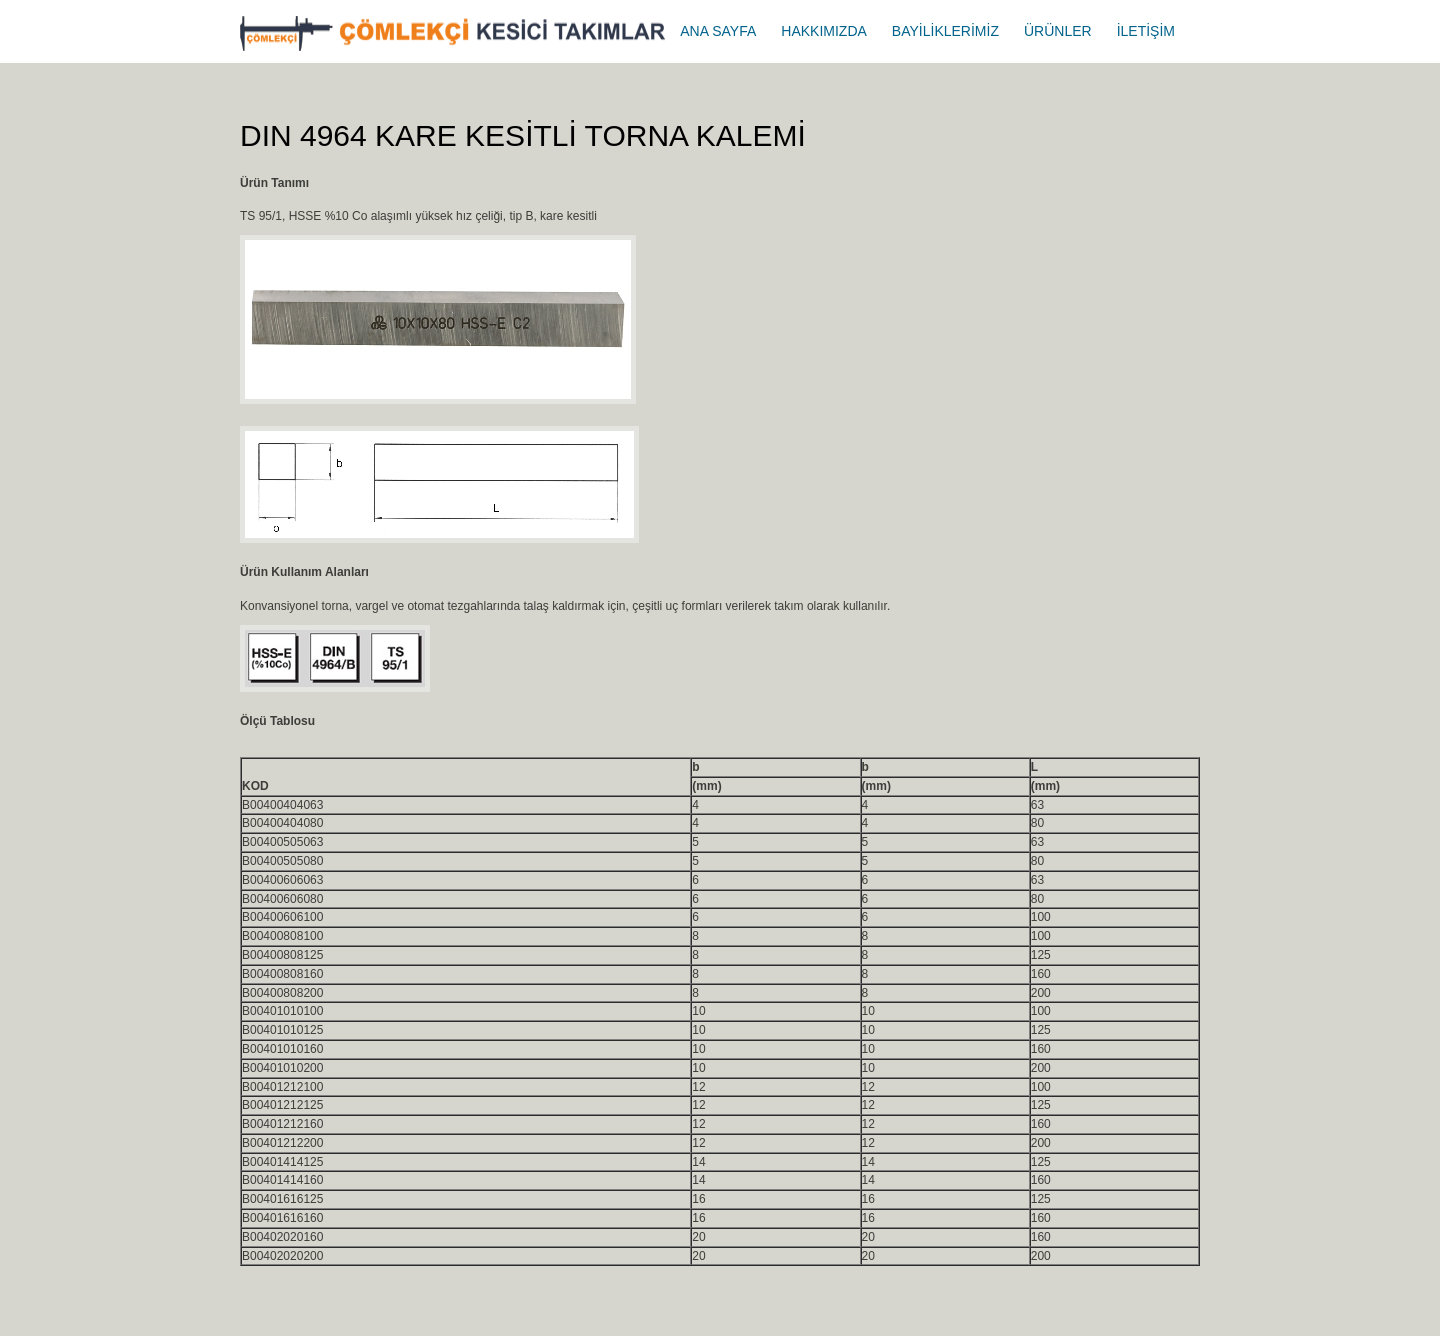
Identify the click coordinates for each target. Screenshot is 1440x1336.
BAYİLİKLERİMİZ (945, 31)
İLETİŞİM (1146, 31)
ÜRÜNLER (1058, 31)
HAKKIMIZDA (824, 31)
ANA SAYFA (718, 31)
